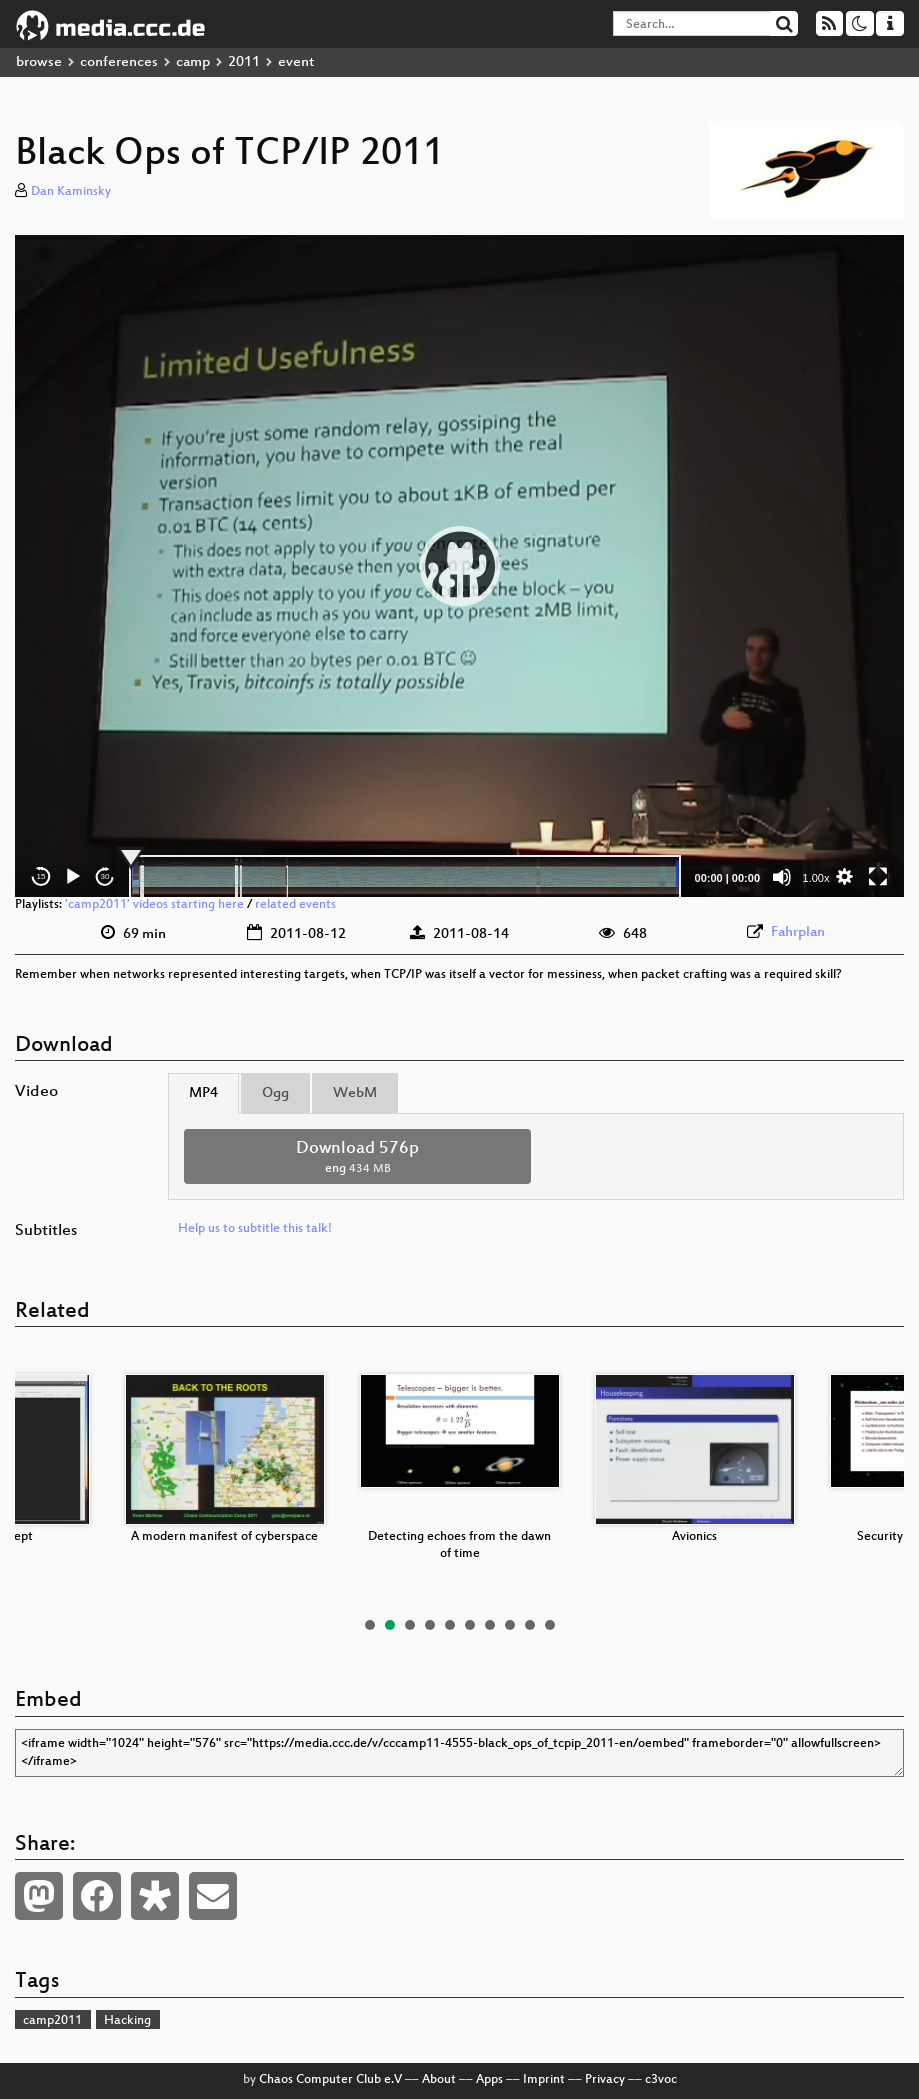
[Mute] (782, 877)
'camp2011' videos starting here (154, 905)
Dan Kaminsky (71, 192)
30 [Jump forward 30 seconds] (105, 876)
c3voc (661, 2080)
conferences (119, 62)
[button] (460, 566)
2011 (244, 62)
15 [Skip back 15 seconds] (41, 876)
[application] (459, 566)
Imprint (544, 2080)
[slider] (405, 877)
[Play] (73, 877)
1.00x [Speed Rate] (816, 878)
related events (295, 905)
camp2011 (52, 2021)
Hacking (127, 2021)
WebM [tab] (355, 1093)
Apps (489, 2080)
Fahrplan (798, 932)
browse (39, 62)
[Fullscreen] (878, 877)
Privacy (605, 2080)
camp (193, 62)
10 (550, 1625)
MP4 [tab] (203, 1093)
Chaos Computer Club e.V (330, 2080)
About (439, 2080)
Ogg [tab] (275, 1093)
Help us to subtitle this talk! (255, 1229)
